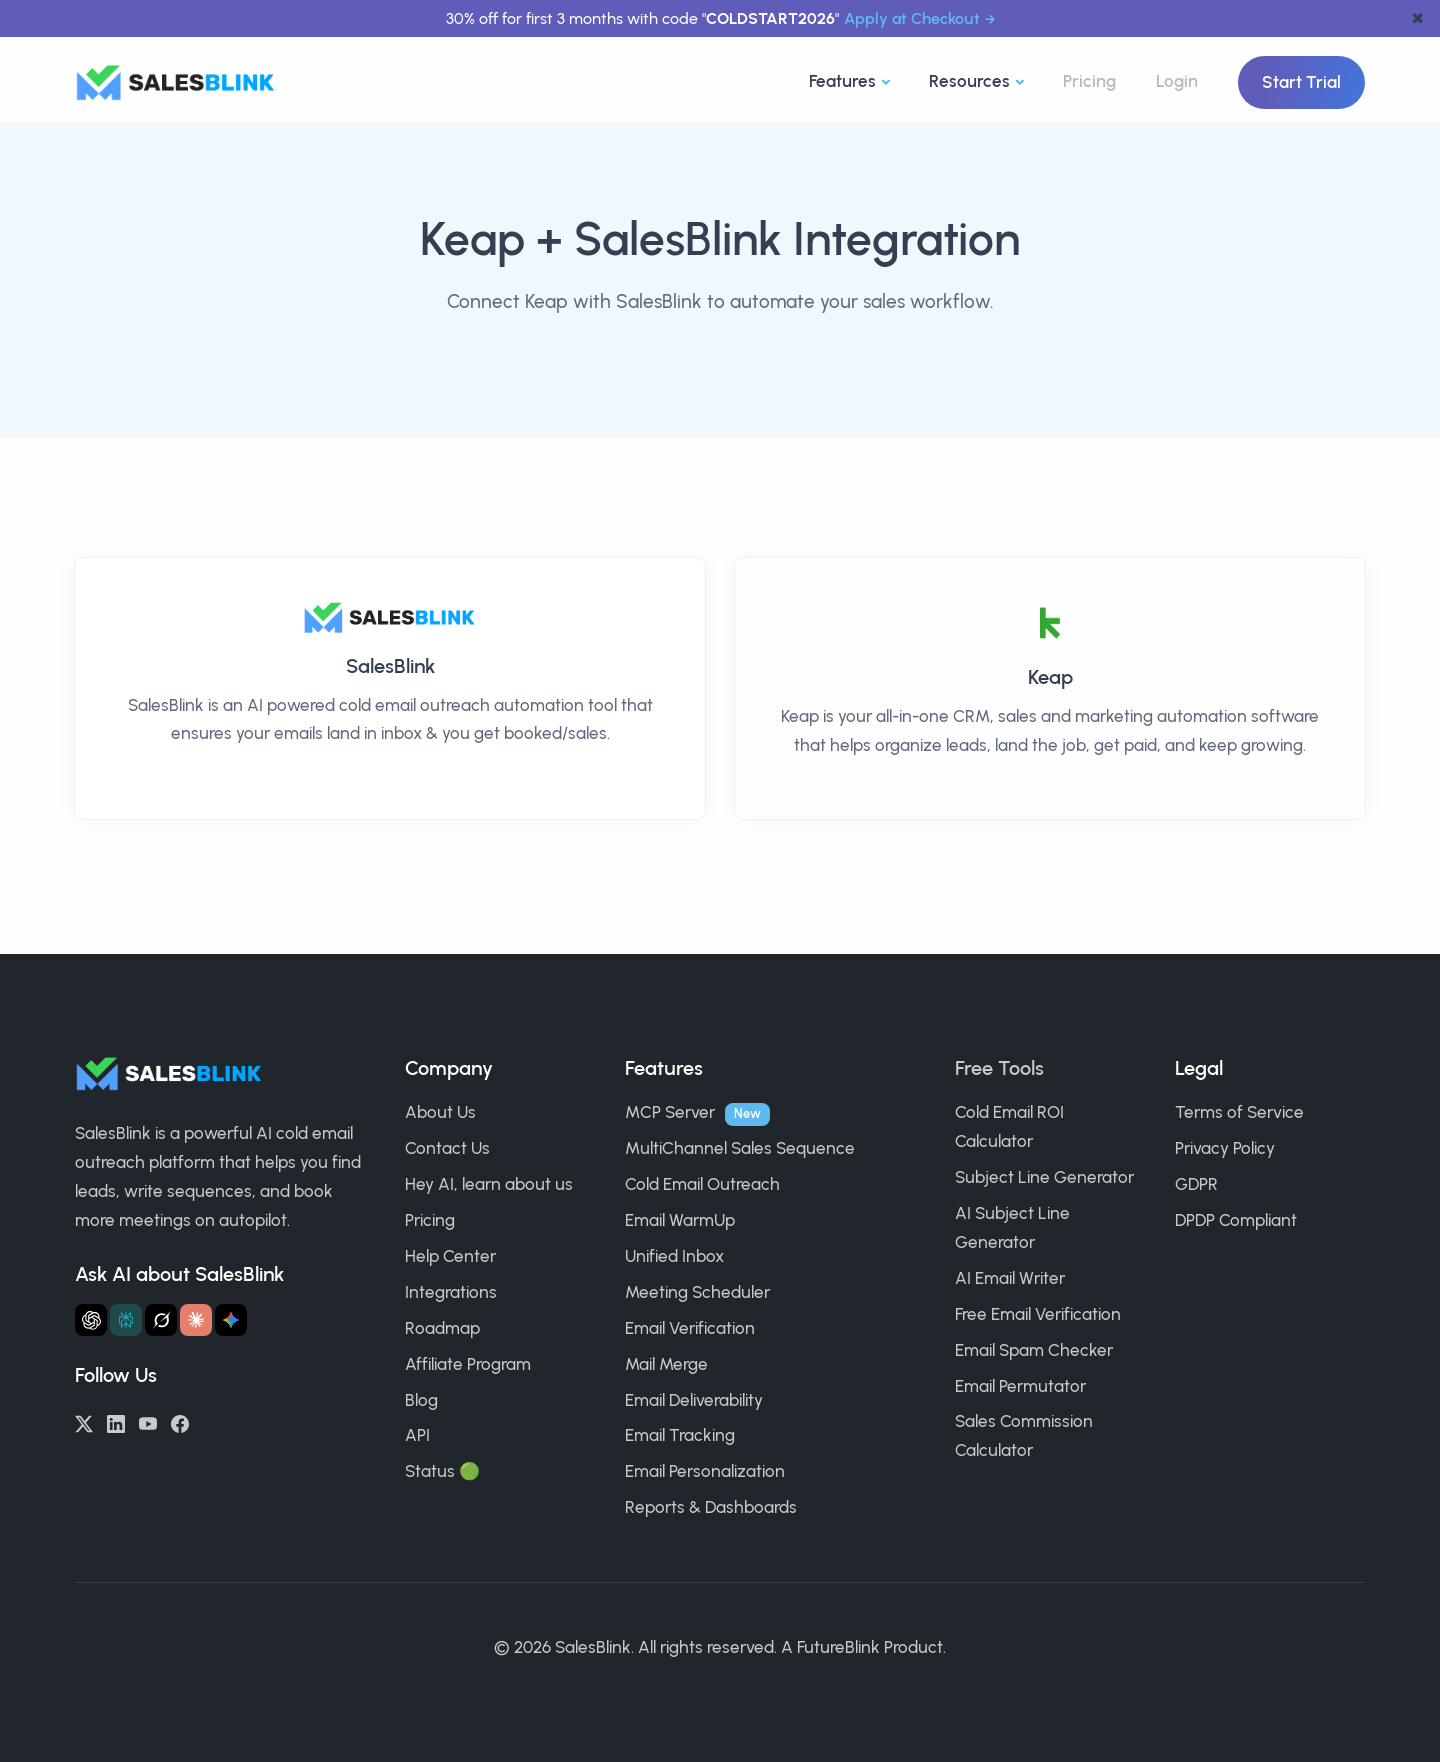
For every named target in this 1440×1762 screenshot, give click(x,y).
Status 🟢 (442, 1471)
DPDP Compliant (1236, 1220)
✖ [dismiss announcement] (1417, 18)
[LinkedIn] (116, 1422)
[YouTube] (148, 1422)
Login (1177, 81)
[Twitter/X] (84, 1422)
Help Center (450, 1256)
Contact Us (447, 1148)
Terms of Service (1239, 1112)
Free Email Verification (1038, 1314)
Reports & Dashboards (711, 1507)
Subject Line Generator (1044, 1177)
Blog (421, 1400)
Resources (969, 81)
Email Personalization (705, 1471)
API (417, 1435)
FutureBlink (838, 1647)
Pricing (1089, 81)
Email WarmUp (680, 1220)
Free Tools (999, 1068)
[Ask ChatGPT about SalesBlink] (91, 1320)
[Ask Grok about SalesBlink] (161, 1320)
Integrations (451, 1292)
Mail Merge (666, 1364)
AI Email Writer (1010, 1278)
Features (842, 81)
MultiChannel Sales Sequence (740, 1148)
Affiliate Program (468, 1364)
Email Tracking (680, 1435)
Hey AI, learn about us (489, 1184)
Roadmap (442, 1328)
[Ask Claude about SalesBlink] (196, 1320)
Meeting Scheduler (697, 1292)
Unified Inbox (674, 1256)
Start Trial (1301, 82)
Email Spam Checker (1034, 1350)
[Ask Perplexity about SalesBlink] (126, 1320)
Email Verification (690, 1328)
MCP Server (670, 1112)
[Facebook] (180, 1422)
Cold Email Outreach (702, 1184)
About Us (440, 1112)
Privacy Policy (1225, 1148)
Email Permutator (1020, 1386)
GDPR (1196, 1184)
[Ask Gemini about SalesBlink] (231, 1320)
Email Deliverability (694, 1400)
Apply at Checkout (912, 18)
